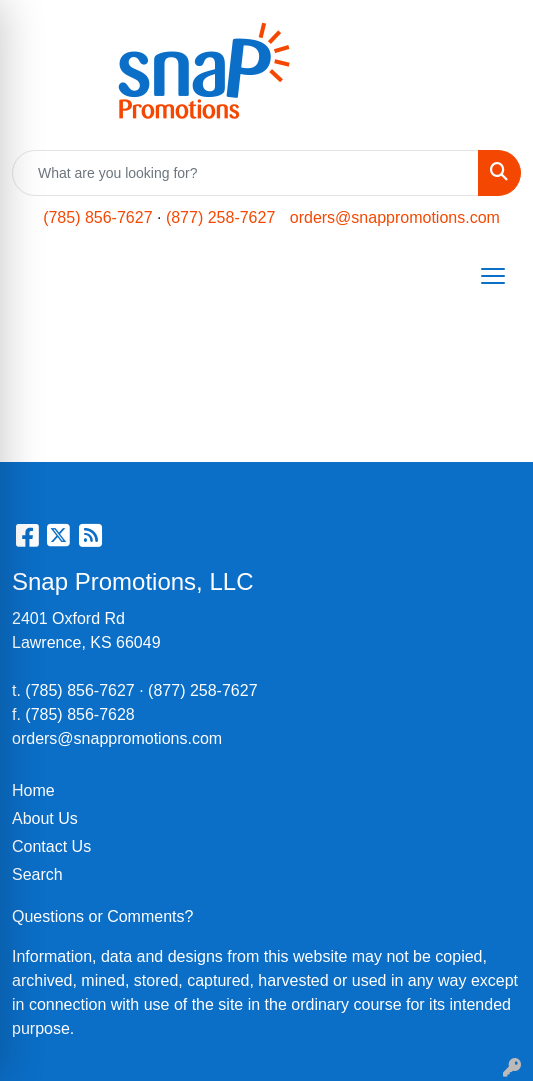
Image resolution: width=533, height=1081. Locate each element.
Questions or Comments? (102, 916)
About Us (45, 818)
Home (33, 790)
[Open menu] (493, 276)
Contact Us (51, 846)
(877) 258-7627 (220, 217)
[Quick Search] (245, 173)
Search (37, 874)
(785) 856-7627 (97, 217)
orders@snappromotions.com (395, 217)
